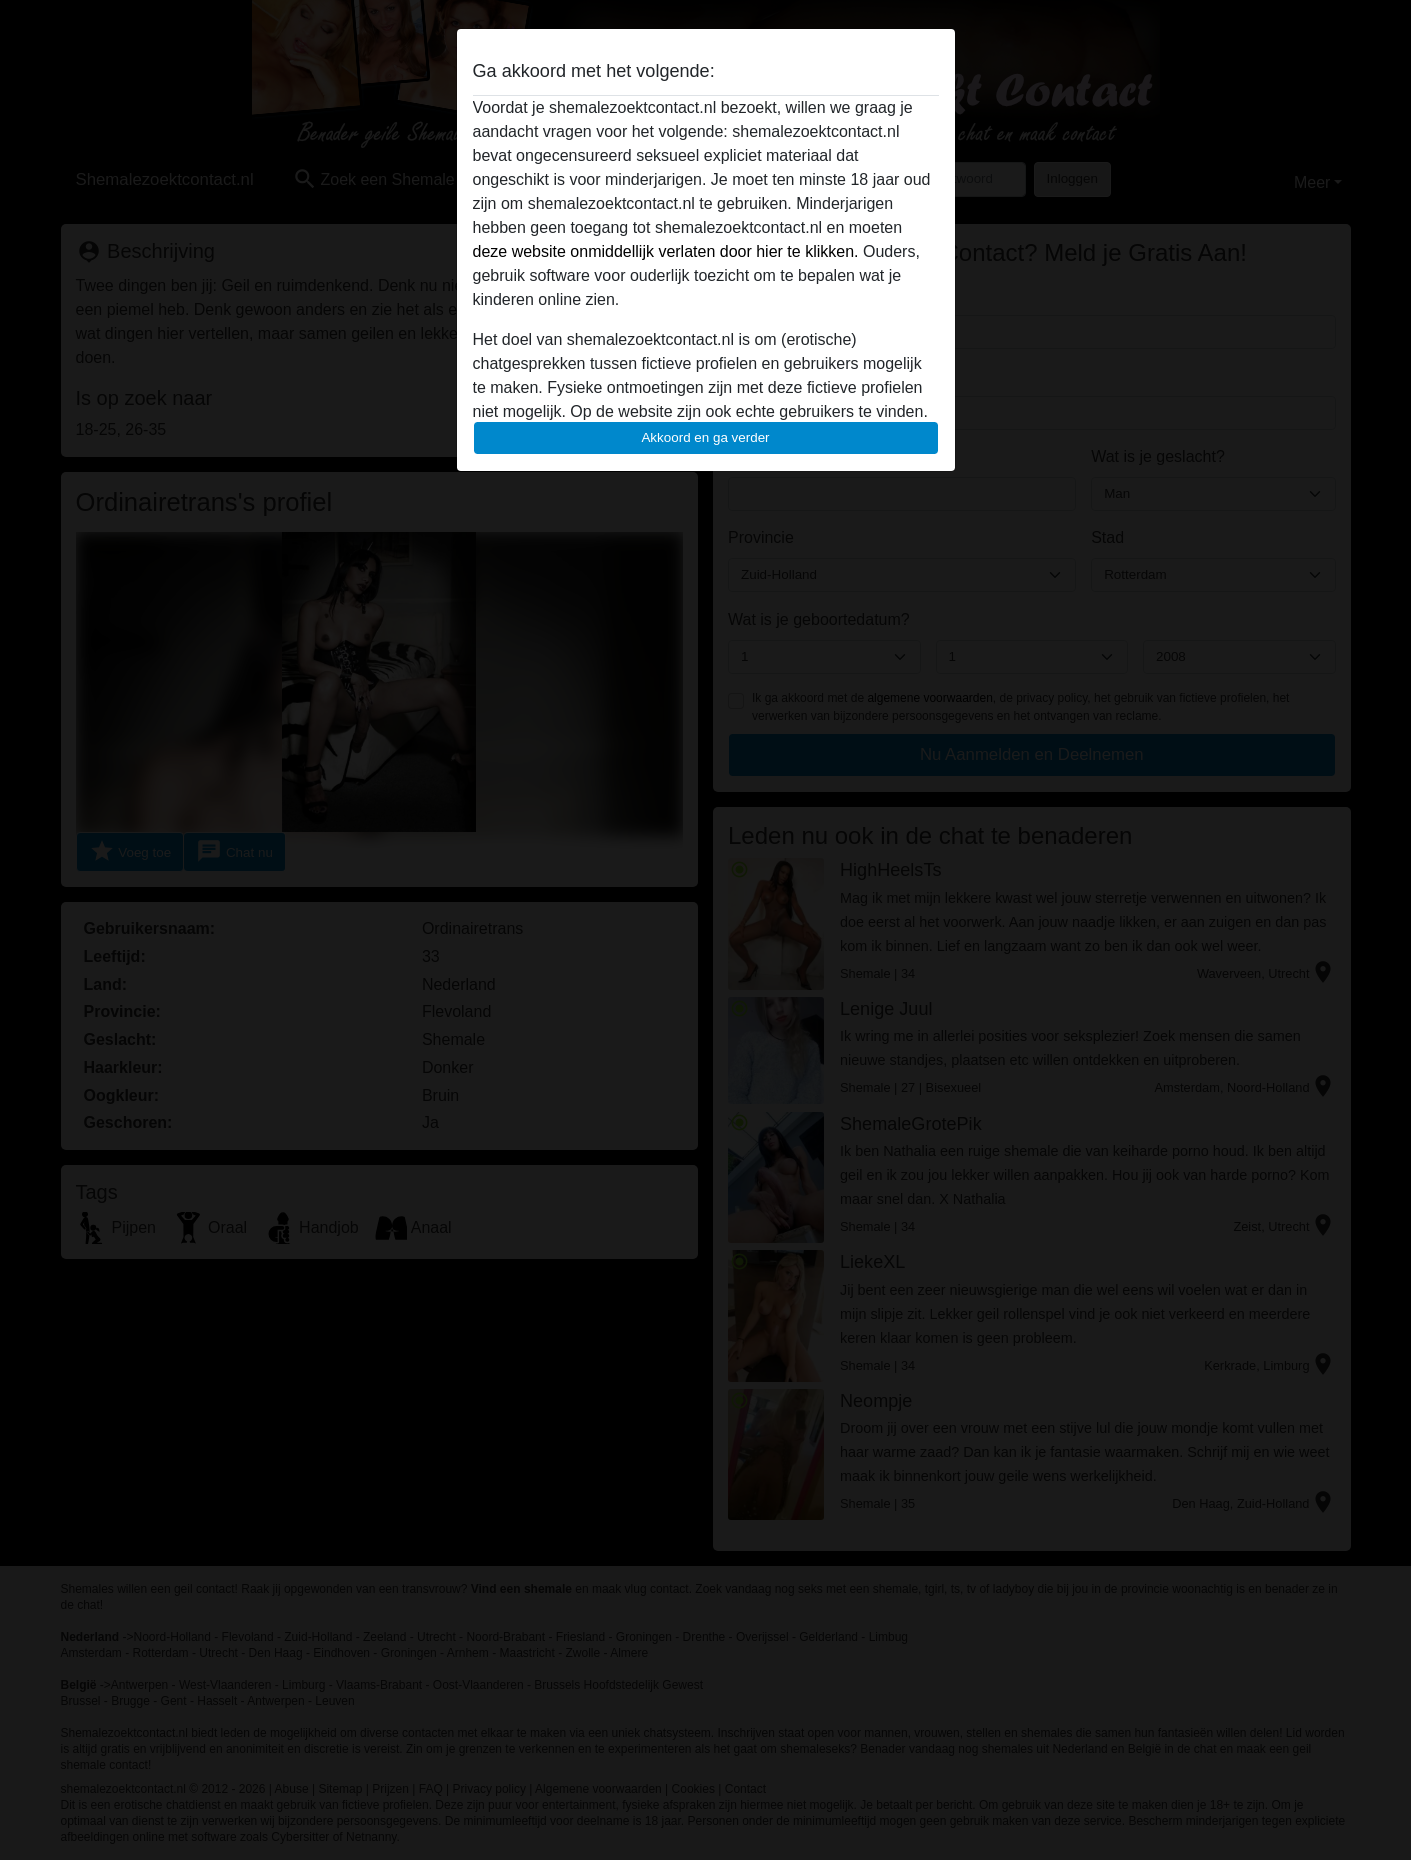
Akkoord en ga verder (705, 437)
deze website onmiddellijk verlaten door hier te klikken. (666, 251)
